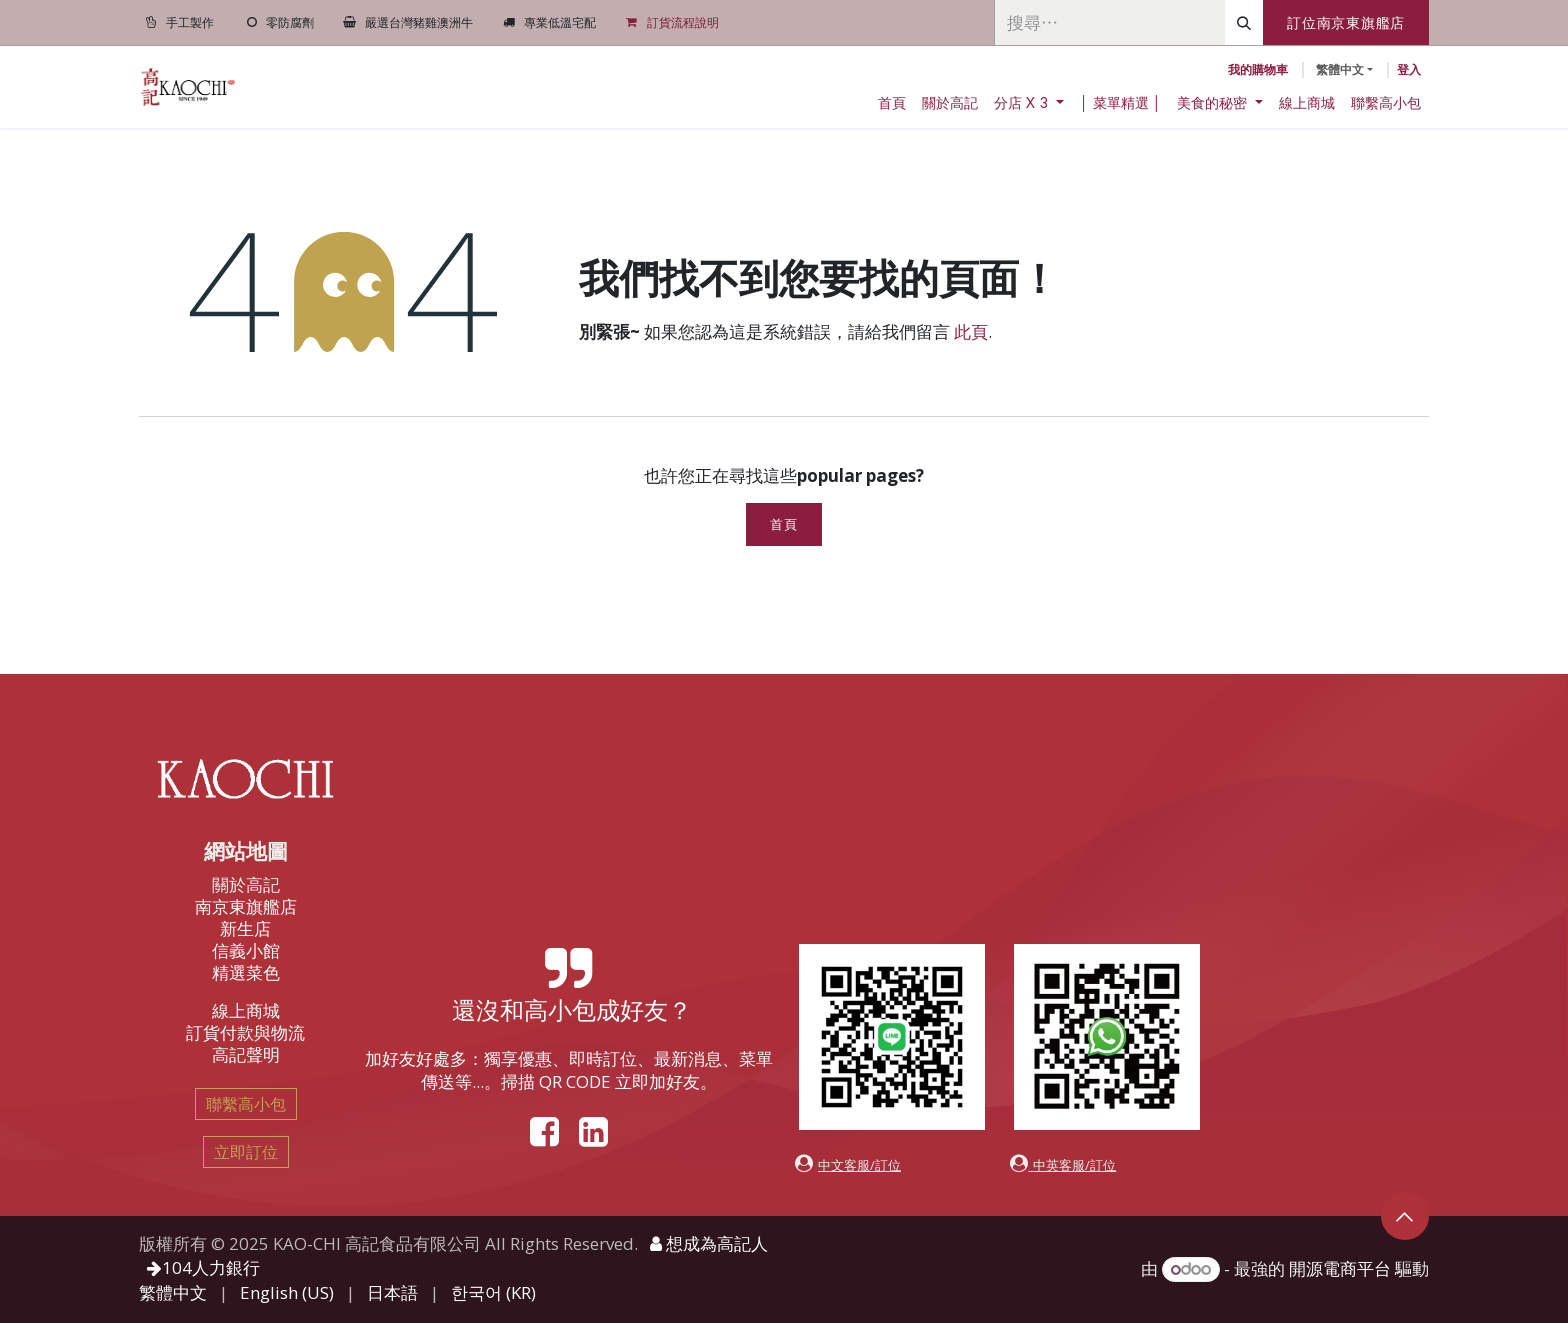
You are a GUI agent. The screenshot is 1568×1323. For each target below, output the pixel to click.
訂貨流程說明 (683, 22)
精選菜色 (246, 972)
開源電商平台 (1340, 1268)
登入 (1409, 69)
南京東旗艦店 (246, 906)
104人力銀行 (203, 1267)
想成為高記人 (709, 1243)
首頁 (783, 524)
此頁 (971, 331)
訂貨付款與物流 (245, 1032)
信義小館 (246, 950)
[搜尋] (1244, 22)
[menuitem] (892, 103)
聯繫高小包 (246, 1104)
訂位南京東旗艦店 (1346, 22)
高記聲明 (246, 1054)
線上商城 (246, 1010)
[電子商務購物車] (1258, 70)
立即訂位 (246, 1152)
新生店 (245, 928)
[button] (1405, 1216)
